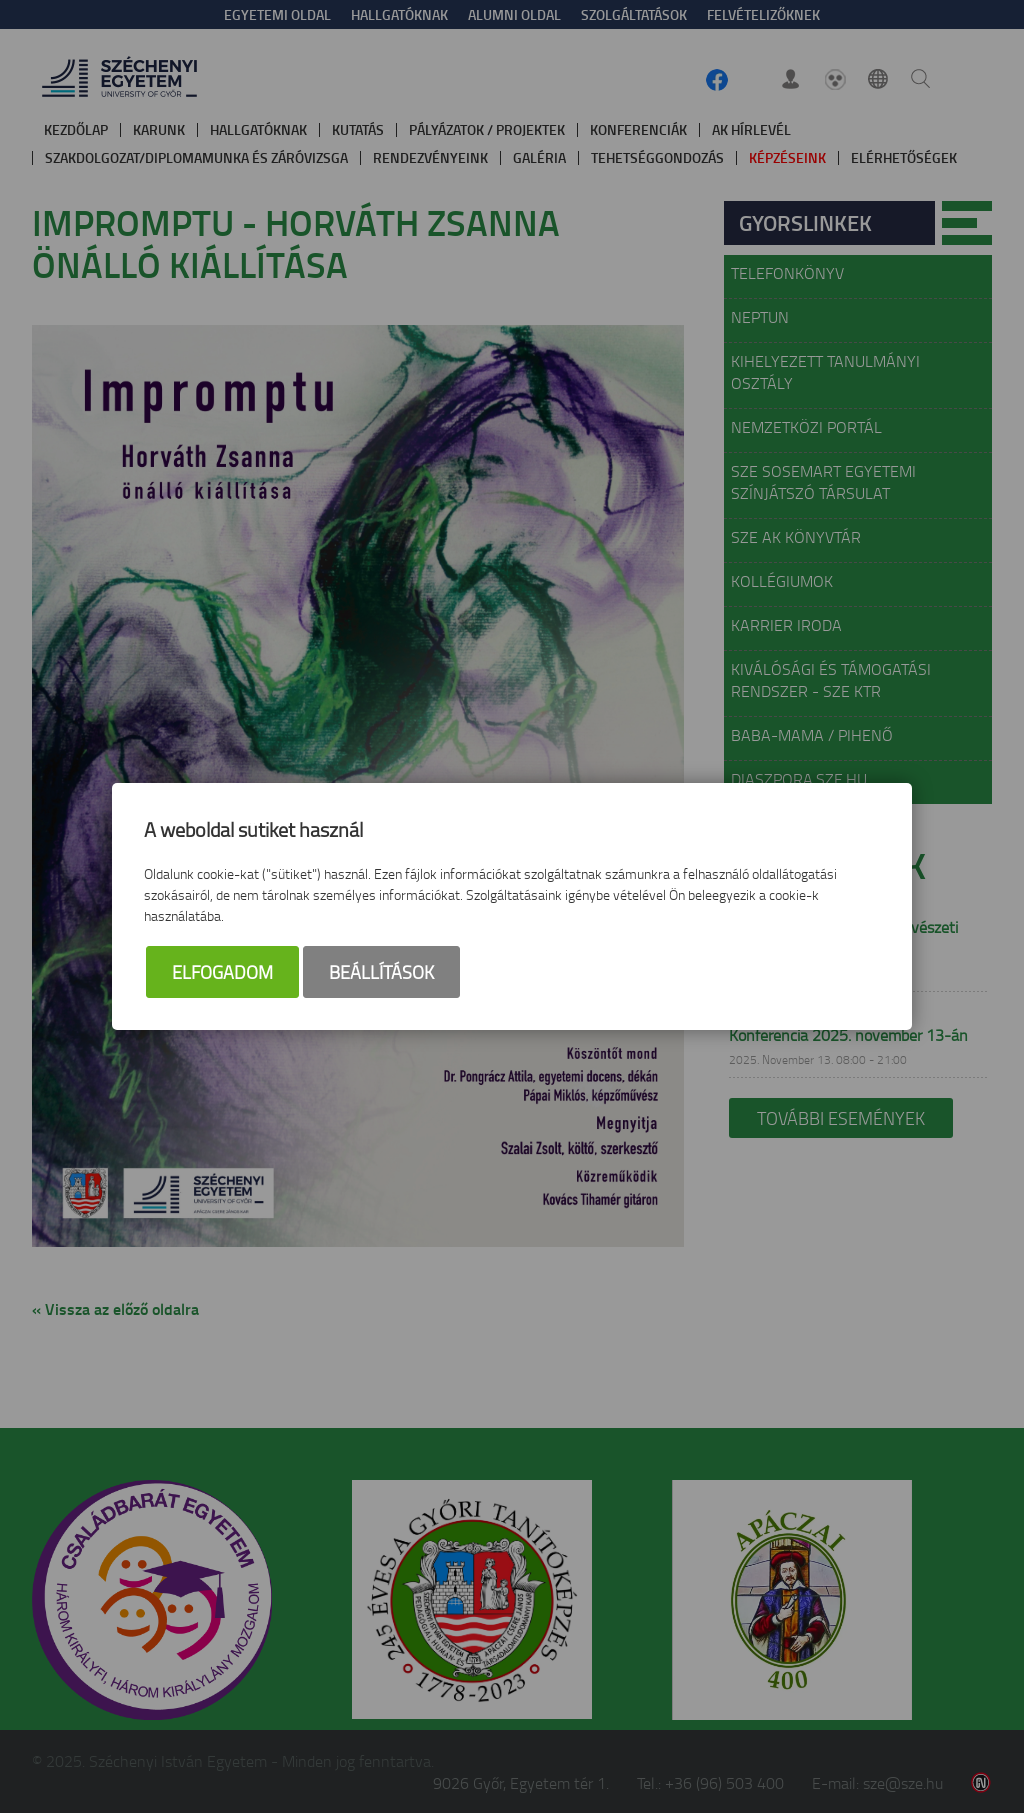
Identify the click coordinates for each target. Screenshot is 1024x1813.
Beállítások (381, 972)
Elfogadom (222, 972)
